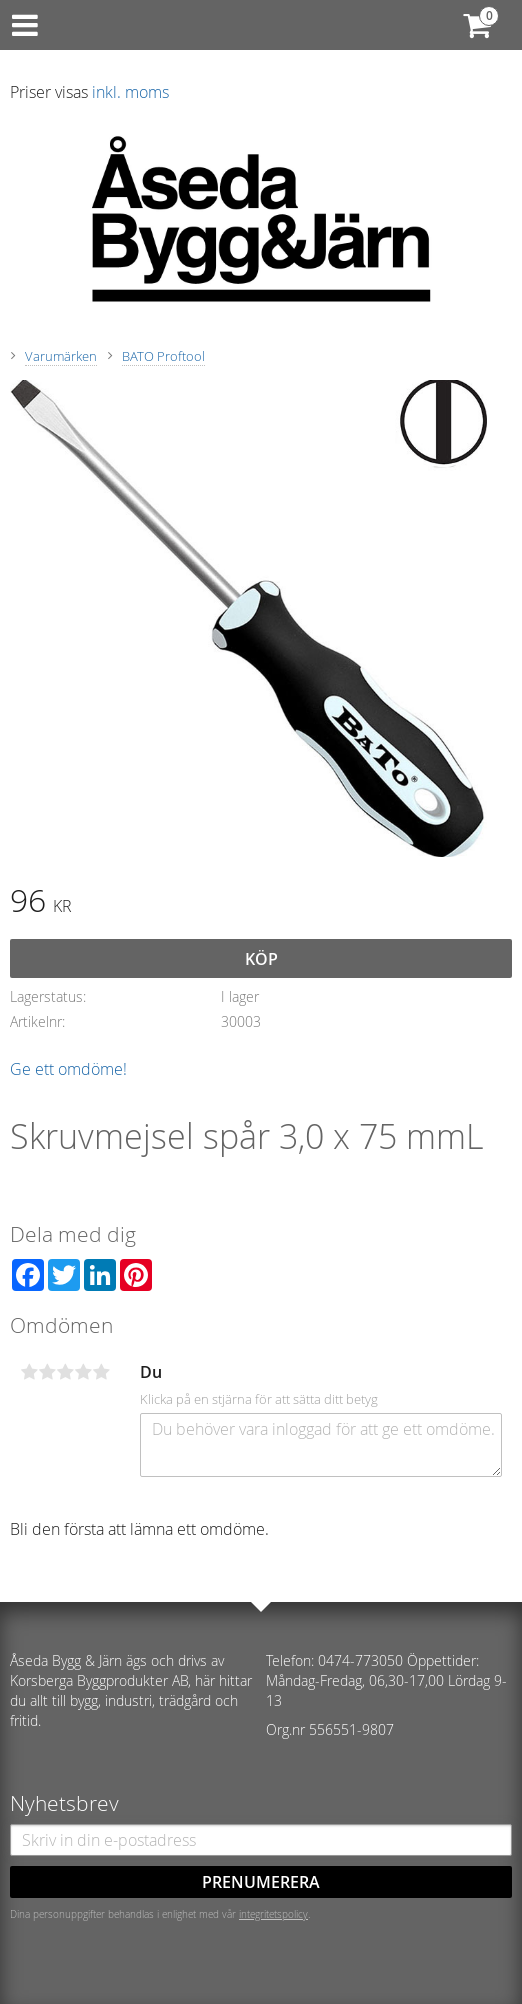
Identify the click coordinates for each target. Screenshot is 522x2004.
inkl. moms (130, 92)
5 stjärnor (101, 1372)
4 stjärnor (83, 1372)
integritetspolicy (273, 1914)
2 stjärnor (47, 1372)
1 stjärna (29, 1372)
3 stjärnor (65, 1372)
